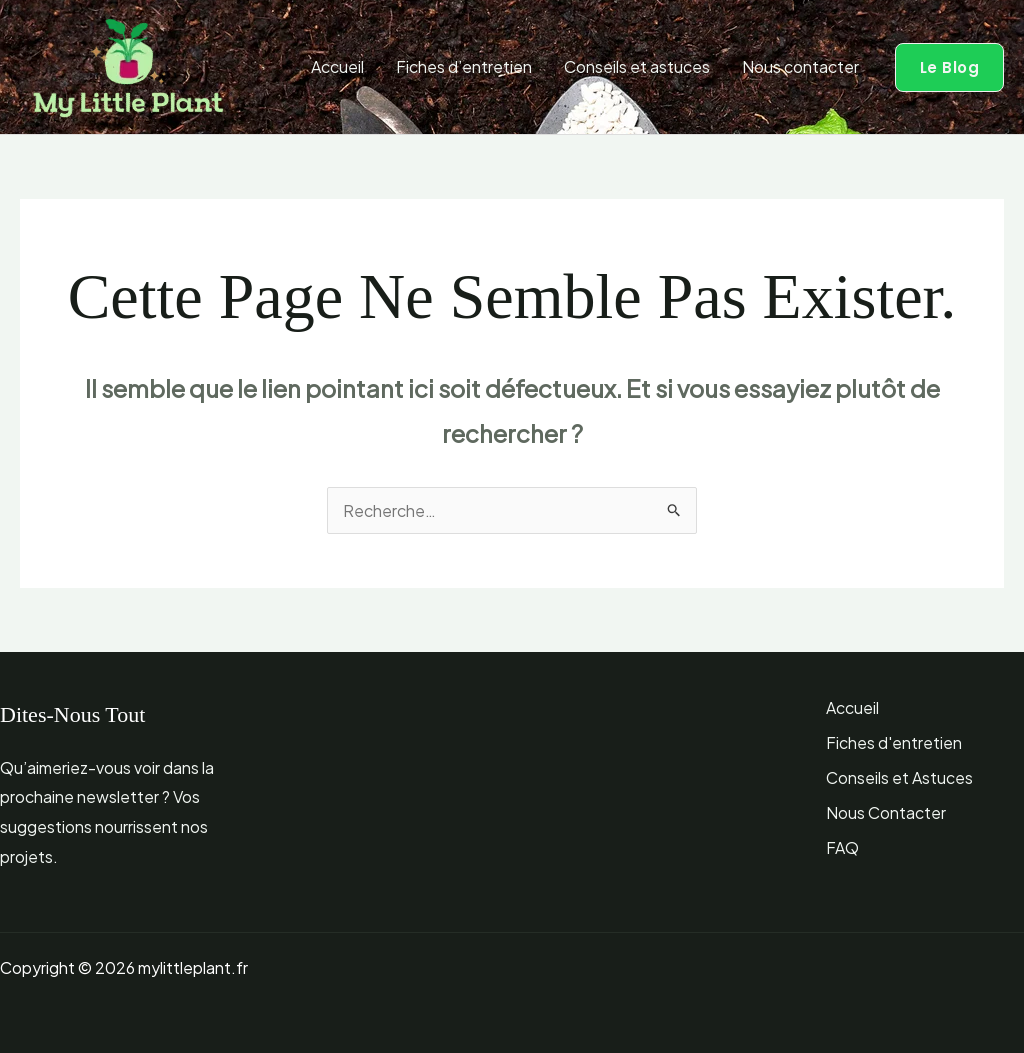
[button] (950, 67)
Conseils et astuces (637, 66)
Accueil (337, 66)
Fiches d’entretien (464, 66)
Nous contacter (800, 66)
